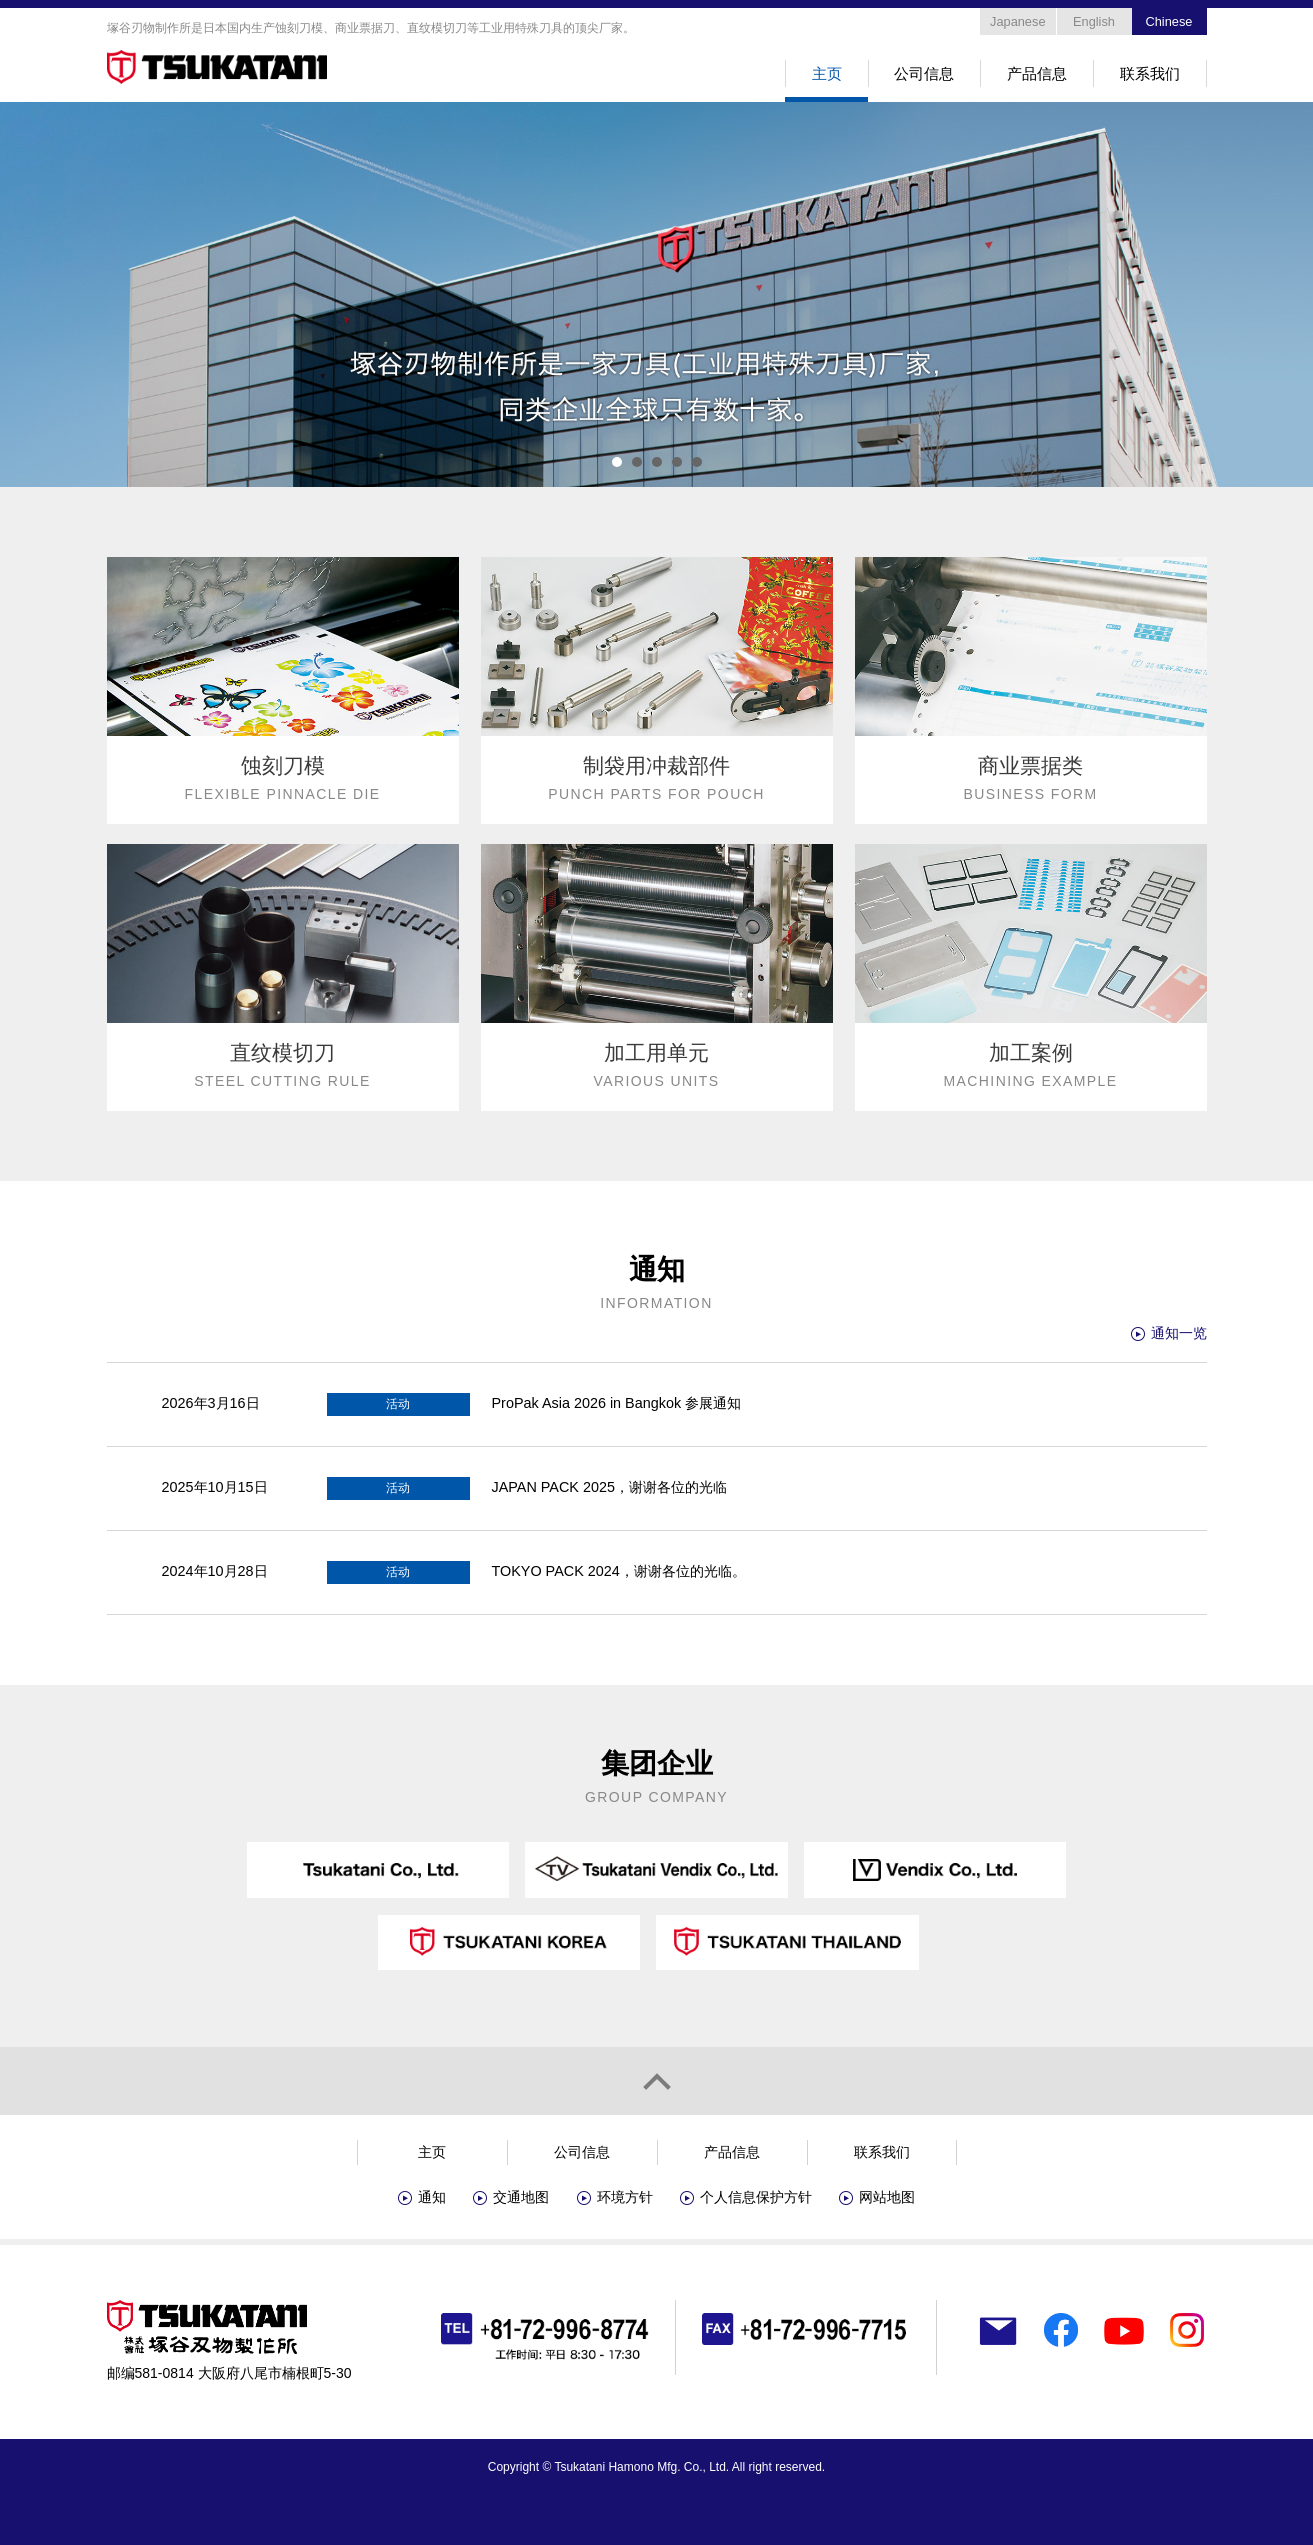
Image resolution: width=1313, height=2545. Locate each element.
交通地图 (521, 2197)
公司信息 (924, 73)
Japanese (1018, 21)
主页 (827, 73)
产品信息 (1037, 73)
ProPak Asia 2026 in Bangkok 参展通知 (617, 1403)
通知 (432, 2197)
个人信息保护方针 (756, 2197)
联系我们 (1150, 73)
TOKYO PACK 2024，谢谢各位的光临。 (619, 1571)
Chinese (1169, 21)
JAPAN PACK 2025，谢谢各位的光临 (609, 1487)
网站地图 (887, 2197)
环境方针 (625, 2197)
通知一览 (1179, 1333)
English (1094, 21)
